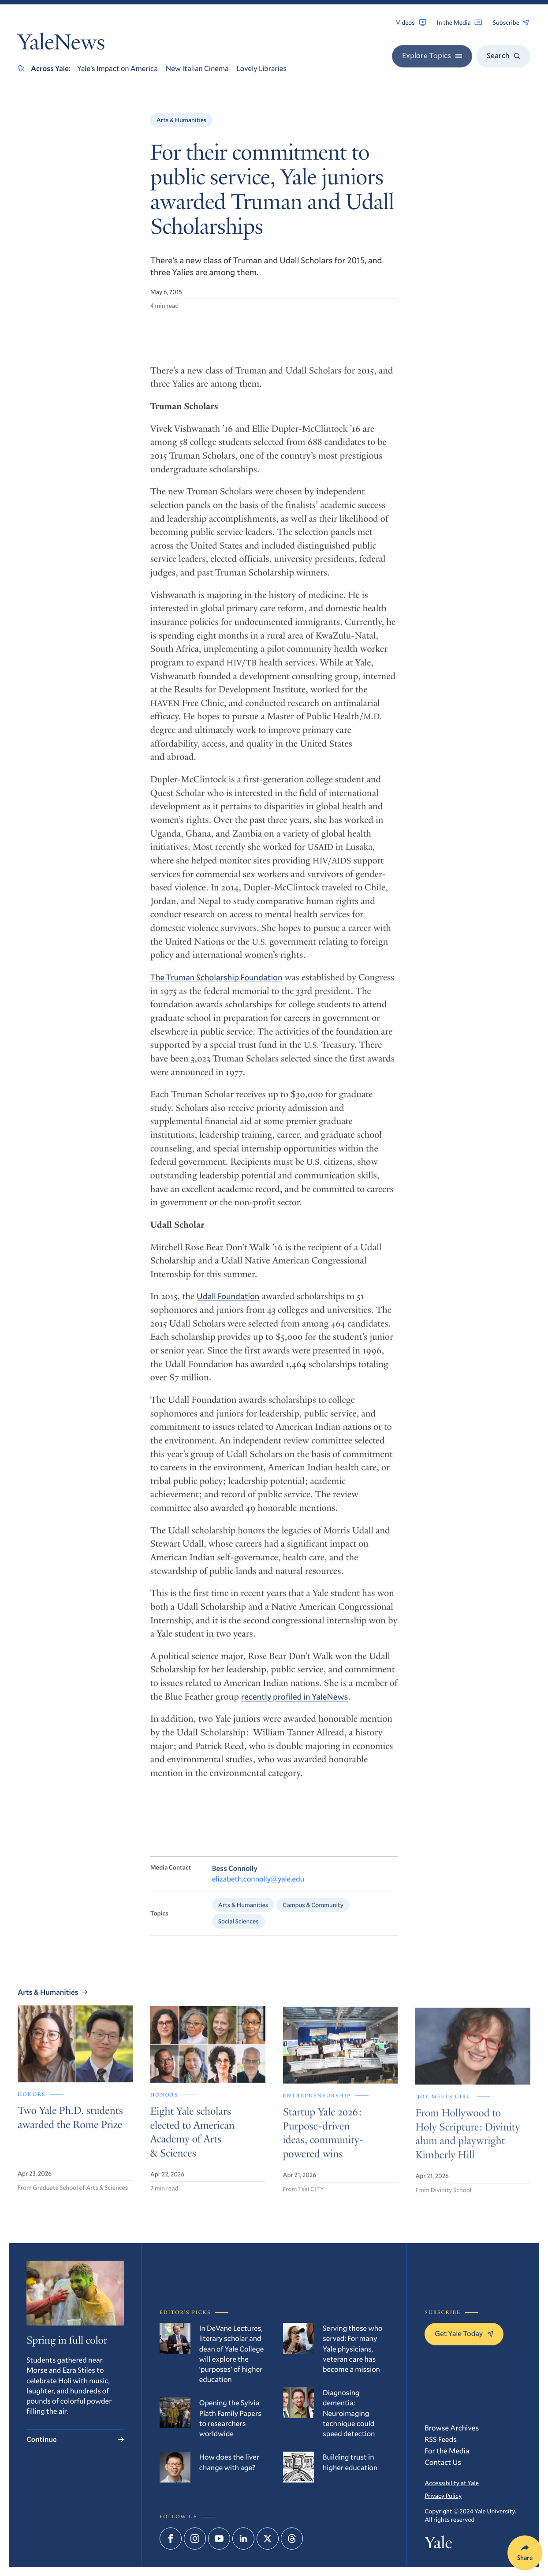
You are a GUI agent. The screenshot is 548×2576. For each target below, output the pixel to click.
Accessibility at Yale (452, 2483)
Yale (438, 2544)
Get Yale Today (464, 2333)
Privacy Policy (443, 2495)
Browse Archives (452, 2428)
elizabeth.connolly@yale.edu (258, 1893)
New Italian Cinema (197, 68)
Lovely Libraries (262, 68)
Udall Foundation (228, 1307)
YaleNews (61, 44)
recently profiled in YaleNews (294, 1707)
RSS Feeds (441, 2439)
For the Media (447, 2450)
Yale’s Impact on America (117, 68)
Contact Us (443, 2462)
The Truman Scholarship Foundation (216, 988)
